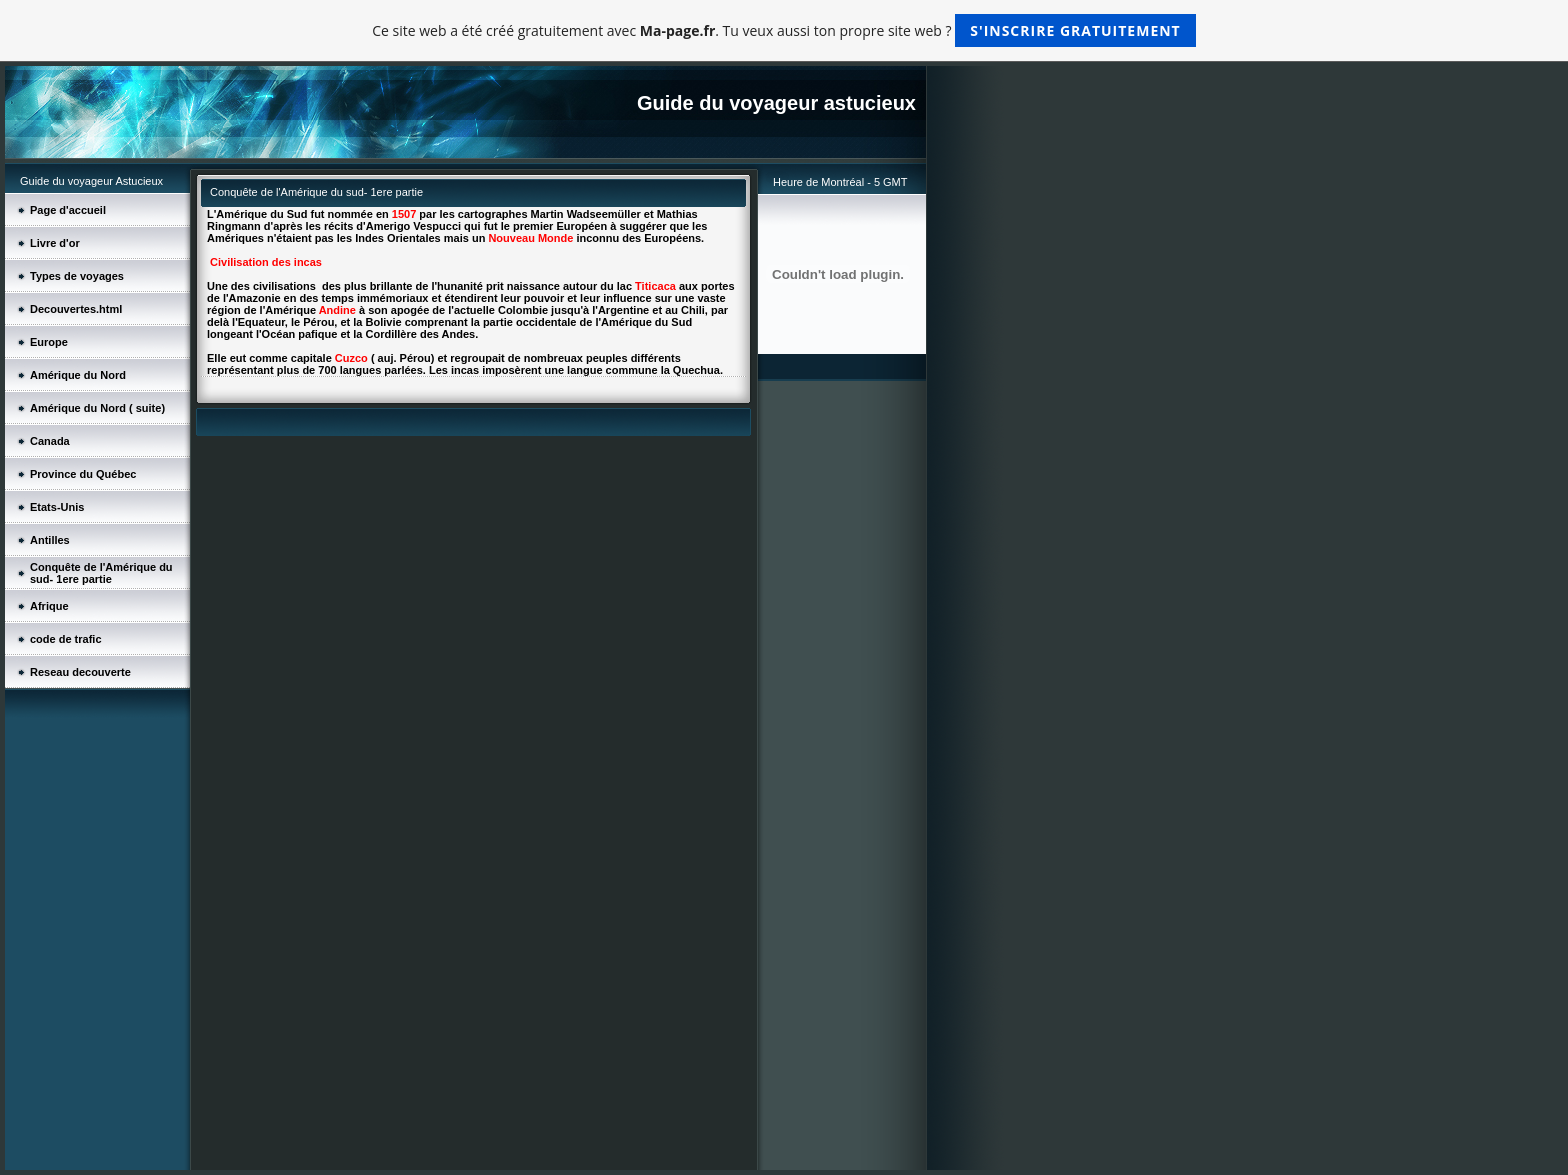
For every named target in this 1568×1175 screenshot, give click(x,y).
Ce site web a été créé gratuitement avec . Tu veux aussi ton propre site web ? (783, 30)
